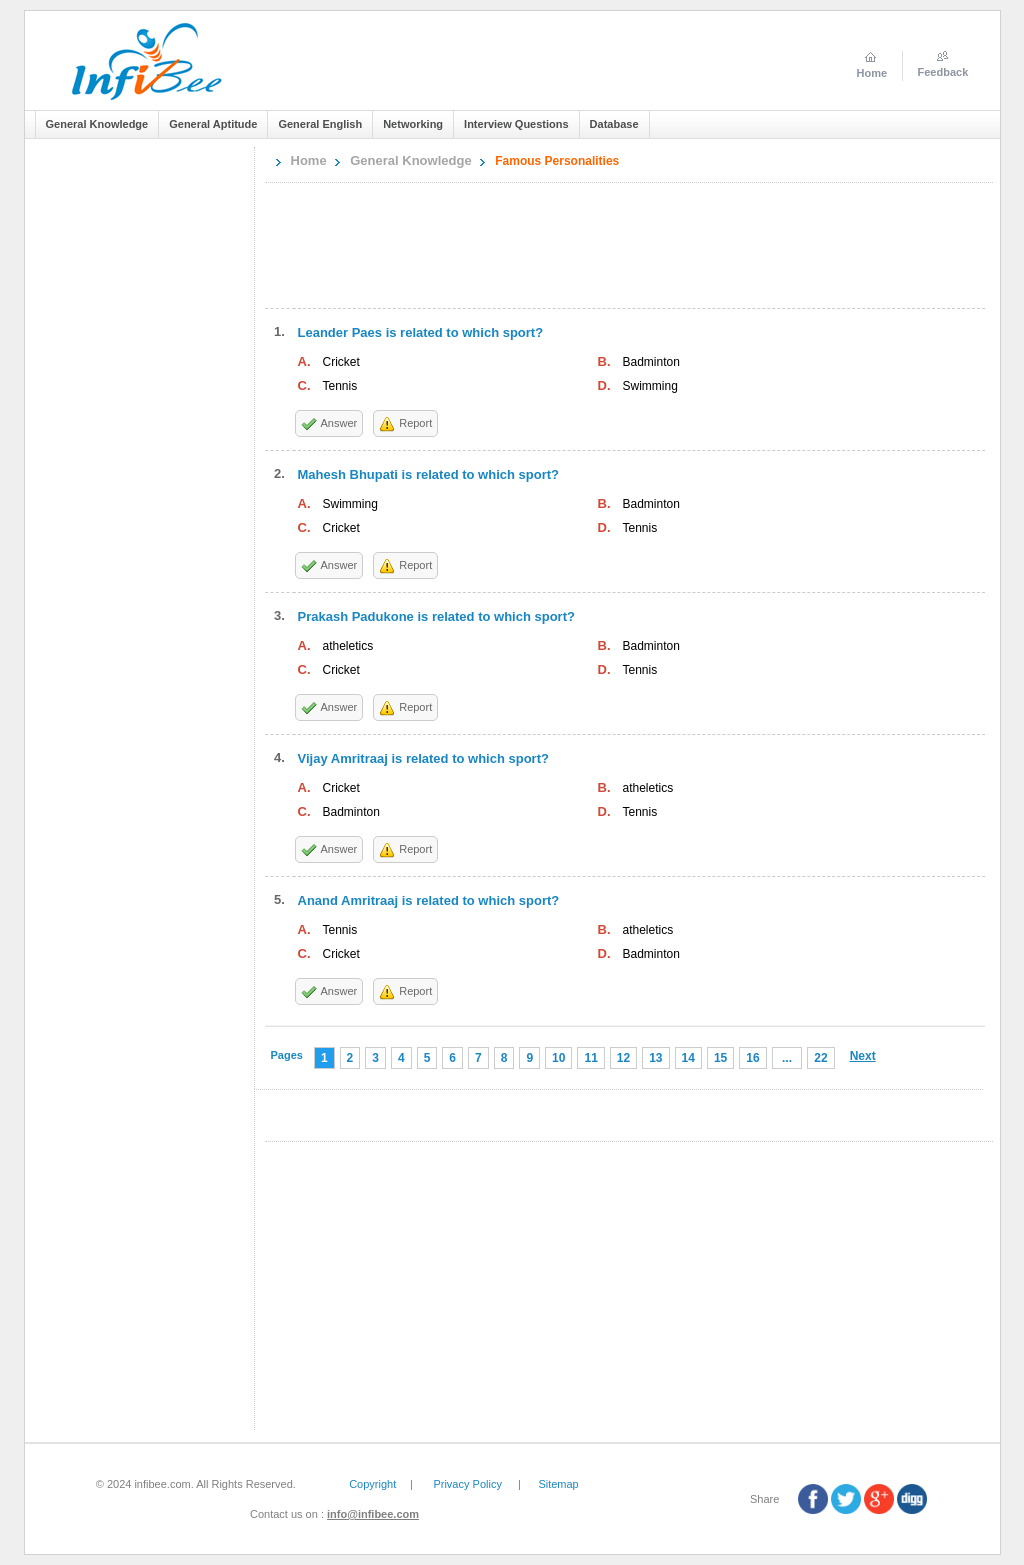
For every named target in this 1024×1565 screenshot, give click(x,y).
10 (558, 1058)
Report (415, 423)
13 (655, 1058)
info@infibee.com (373, 1514)
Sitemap (558, 1484)
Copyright (372, 1484)
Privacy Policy (467, 1484)
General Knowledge (410, 160)
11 (590, 1058)
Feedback (943, 72)
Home (309, 160)
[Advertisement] (144, 458)
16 (752, 1058)
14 (688, 1058)
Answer (339, 423)
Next (863, 1056)
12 (623, 1058)
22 (820, 1058)
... (787, 1058)
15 (720, 1058)
